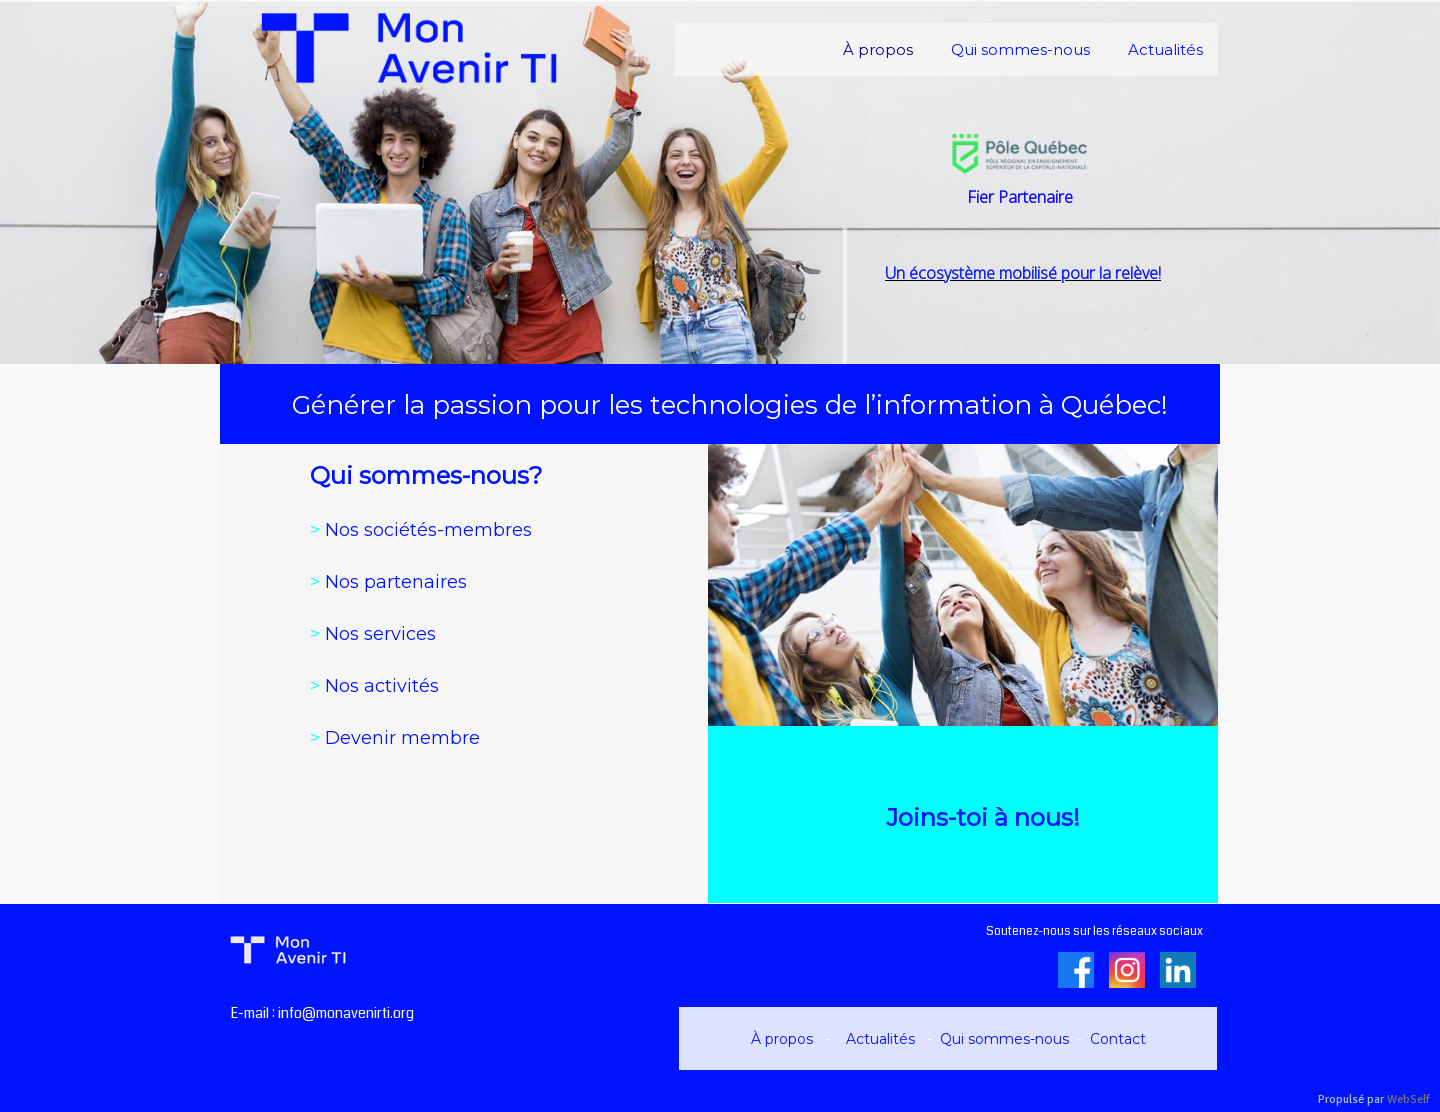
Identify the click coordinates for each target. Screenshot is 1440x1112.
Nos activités (374, 686)
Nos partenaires (396, 582)
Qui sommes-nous (1004, 1039)
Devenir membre (395, 738)
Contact (1118, 1039)
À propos (784, 1039)
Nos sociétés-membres (421, 530)
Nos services (373, 634)
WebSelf (1408, 1099)
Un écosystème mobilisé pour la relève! (1023, 273)
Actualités (882, 1039)
